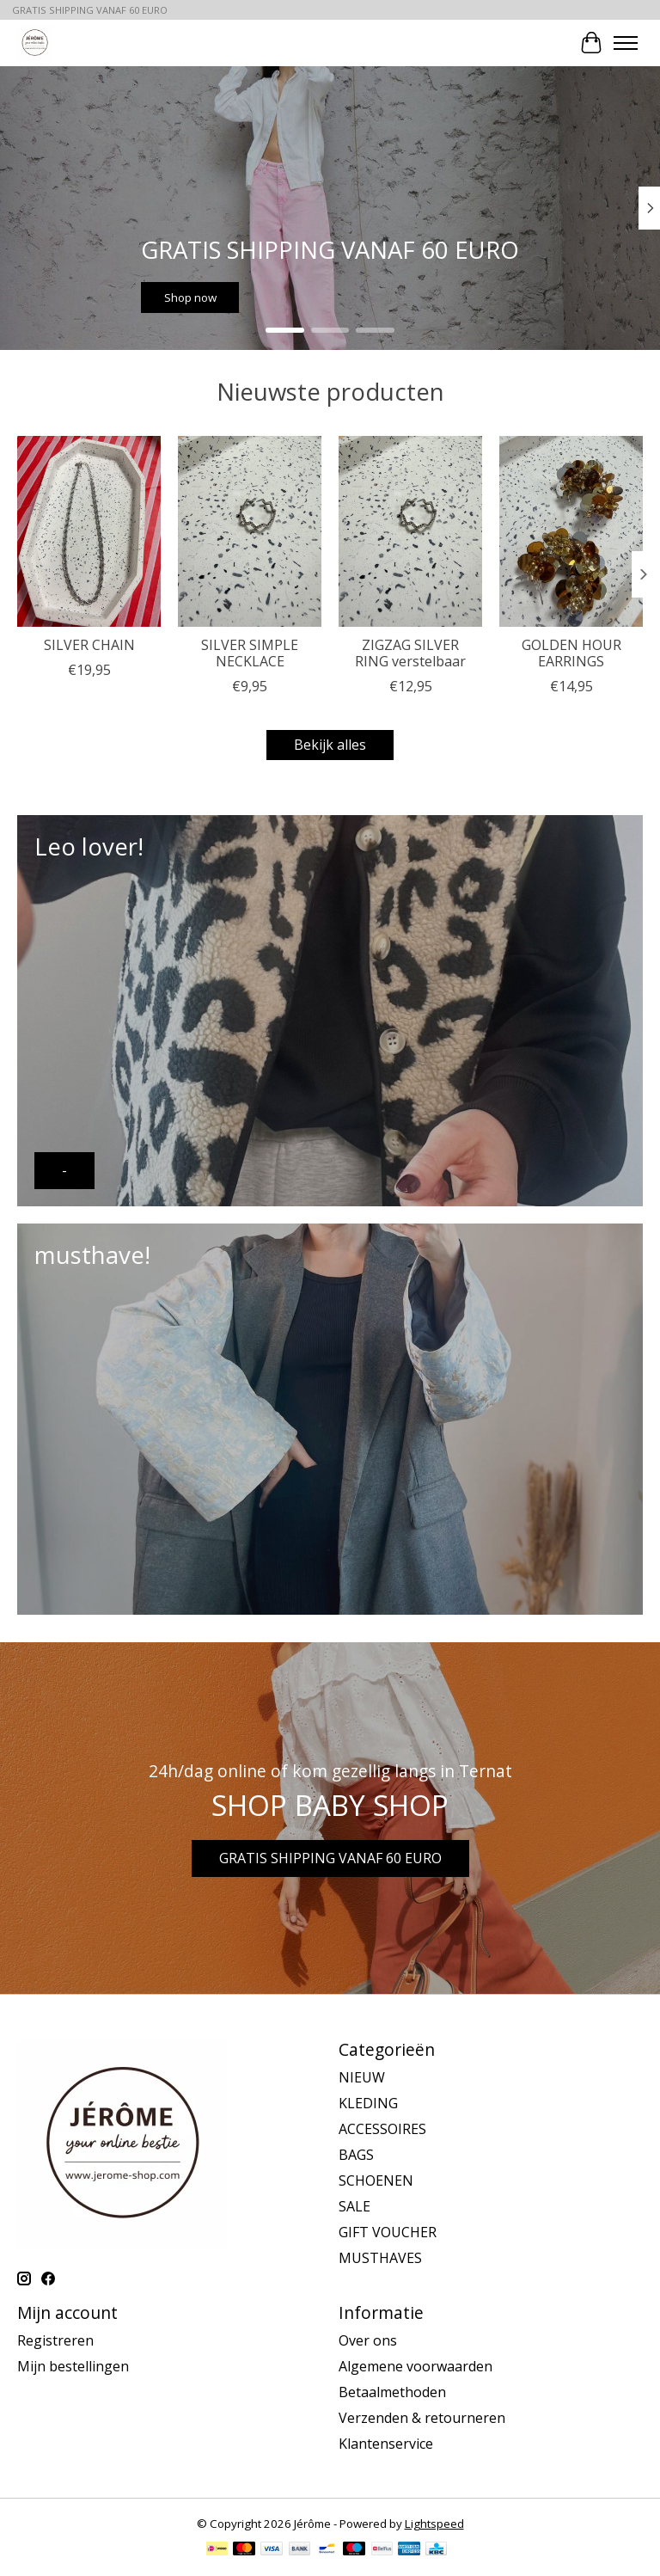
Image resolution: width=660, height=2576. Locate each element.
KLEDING (368, 2103)
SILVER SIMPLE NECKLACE (249, 653)
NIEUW (362, 2077)
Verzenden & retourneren (422, 2417)
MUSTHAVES (380, 2257)
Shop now (190, 296)
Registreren (55, 2340)
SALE (354, 2206)
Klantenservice (386, 2443)
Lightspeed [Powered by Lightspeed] (434, 2523)
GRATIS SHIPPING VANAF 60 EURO (330, 1858)
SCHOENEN (376, 2180)
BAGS (356, 2154)
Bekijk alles (330, 744)
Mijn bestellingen (73, 2366)
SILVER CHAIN (89, 644)
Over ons (368, 2340)
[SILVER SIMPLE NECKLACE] (249, 531)
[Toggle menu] (625, 43)
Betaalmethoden (392, 2392)
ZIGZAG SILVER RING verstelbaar (410, 653)
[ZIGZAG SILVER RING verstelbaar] (410, 531)
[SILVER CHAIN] (89, 531)
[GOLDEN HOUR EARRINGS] (571, 531)
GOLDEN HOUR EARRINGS (571, 653)
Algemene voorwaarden (415, 2366)
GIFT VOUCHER (388, 2232)
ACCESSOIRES (382, 2128)
